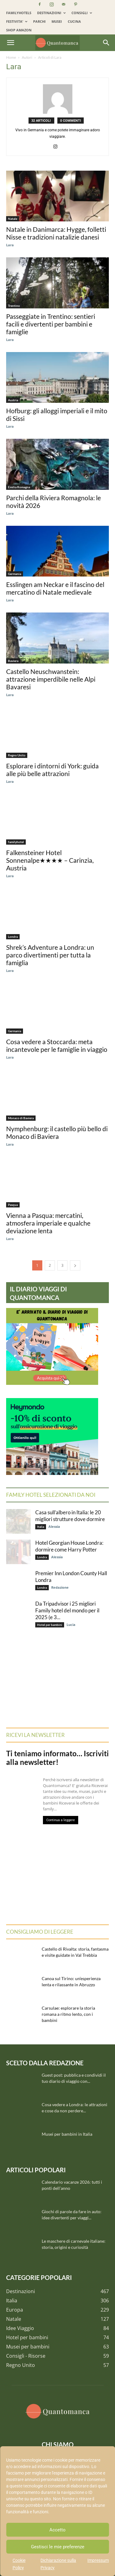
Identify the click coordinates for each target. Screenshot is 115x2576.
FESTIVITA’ (16, 21)
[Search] (106, 42)
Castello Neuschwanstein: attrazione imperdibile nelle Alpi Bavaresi (50, 679)
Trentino (14, 305)
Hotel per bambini (49, 1625)
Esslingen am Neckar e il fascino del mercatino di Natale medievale (55, 588)
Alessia (54, 1526)
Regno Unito (16, 755)
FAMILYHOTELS (18, 12)
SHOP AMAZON (19, 30)
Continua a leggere (60, 1820)
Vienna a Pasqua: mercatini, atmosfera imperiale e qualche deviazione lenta (48, 1222)
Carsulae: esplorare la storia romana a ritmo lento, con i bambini (68, 2014)
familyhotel (16, 842)
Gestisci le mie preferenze (57, 2547)
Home (11, 57)
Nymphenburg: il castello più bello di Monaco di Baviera (57, 1132)
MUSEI (57, 21)
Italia (40, 1526)
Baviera (13, 661)
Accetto (57, 2530)
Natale (12, 218)
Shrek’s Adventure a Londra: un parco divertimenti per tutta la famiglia (50, 954)
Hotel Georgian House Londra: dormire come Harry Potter (69, 1546)
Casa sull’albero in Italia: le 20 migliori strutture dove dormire (70, 1515)
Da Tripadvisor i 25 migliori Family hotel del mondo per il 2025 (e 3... (67, 1610)
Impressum (98, 2560)
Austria (13, 400)
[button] (10, 42)
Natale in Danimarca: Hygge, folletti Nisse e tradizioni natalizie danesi (56, 233)
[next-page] (75, 1265)
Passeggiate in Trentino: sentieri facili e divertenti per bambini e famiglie (50, 323)
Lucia (71, 1624)
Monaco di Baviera (21, 1118)
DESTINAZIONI (51, 12)
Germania (14, 574)
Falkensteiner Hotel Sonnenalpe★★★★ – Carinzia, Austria (50, 860)
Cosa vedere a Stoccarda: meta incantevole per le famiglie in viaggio (56, 1045)
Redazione (60, 1587)
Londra (13, 936)
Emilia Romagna (19, 487)
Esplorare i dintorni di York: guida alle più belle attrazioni (52, 769)
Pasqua (13, 1205)
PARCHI (39, 21)
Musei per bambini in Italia (67, 2134)
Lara (10, 245)
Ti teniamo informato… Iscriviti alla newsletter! (57, 1757)
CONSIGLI (81, 12)
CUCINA (74, 21)
